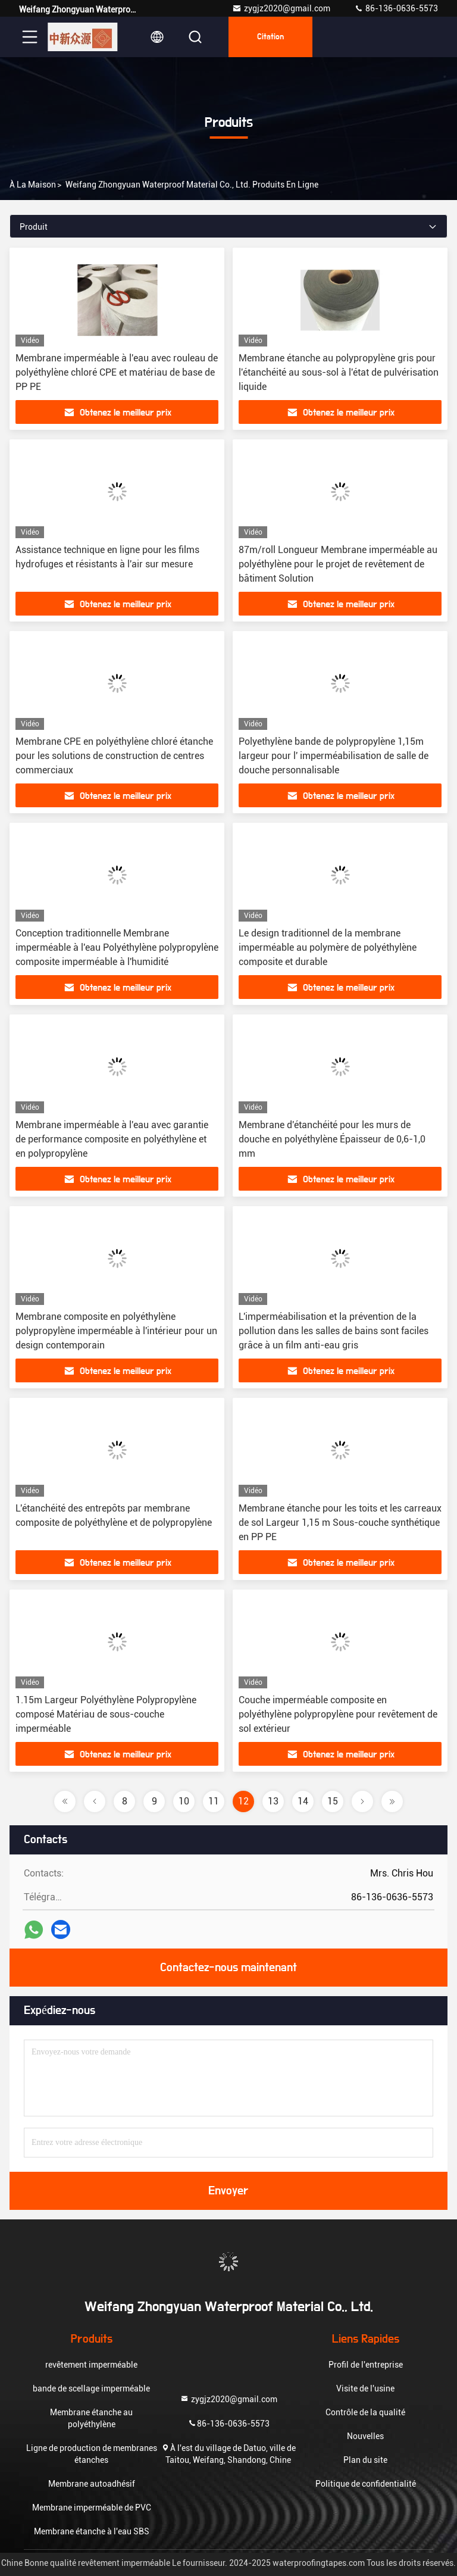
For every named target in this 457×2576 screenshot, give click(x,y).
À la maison (33, 184)
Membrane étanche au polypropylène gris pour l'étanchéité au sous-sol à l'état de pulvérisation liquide (339, 372)
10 (184, 1801)
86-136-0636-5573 (396, 8)
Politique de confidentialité (365, 2483)
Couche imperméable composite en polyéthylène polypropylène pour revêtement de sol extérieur (338, 1714)
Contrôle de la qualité (365, 2412)
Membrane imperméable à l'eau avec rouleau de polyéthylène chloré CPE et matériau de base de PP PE (116, 372)
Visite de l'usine (365, 2388)
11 (213, 1801)
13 (273, 1801)
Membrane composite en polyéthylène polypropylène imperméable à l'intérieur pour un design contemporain (116, 1331)
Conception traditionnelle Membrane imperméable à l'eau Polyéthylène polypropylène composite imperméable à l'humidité (116, 947)
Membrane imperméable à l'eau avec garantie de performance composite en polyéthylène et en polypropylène (111, 1139)
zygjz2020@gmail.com (281, 8)
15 (332, 1801)
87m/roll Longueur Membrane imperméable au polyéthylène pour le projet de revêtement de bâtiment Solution (338, 564)
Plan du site (365, 2460)
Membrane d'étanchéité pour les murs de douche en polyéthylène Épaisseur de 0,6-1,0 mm (332, 1139)
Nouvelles (365, 2436)
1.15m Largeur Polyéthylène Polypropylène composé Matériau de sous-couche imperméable (105, 1714)
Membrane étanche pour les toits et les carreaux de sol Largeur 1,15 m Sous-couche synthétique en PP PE (340, 1523)
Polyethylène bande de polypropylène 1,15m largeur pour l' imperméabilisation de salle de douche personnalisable (333, 756)
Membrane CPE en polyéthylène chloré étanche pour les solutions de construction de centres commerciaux (114, 756)
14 (303, 1801)
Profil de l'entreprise (365, 2364)
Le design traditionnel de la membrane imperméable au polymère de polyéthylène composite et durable (328, 947)
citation (270, 37)
